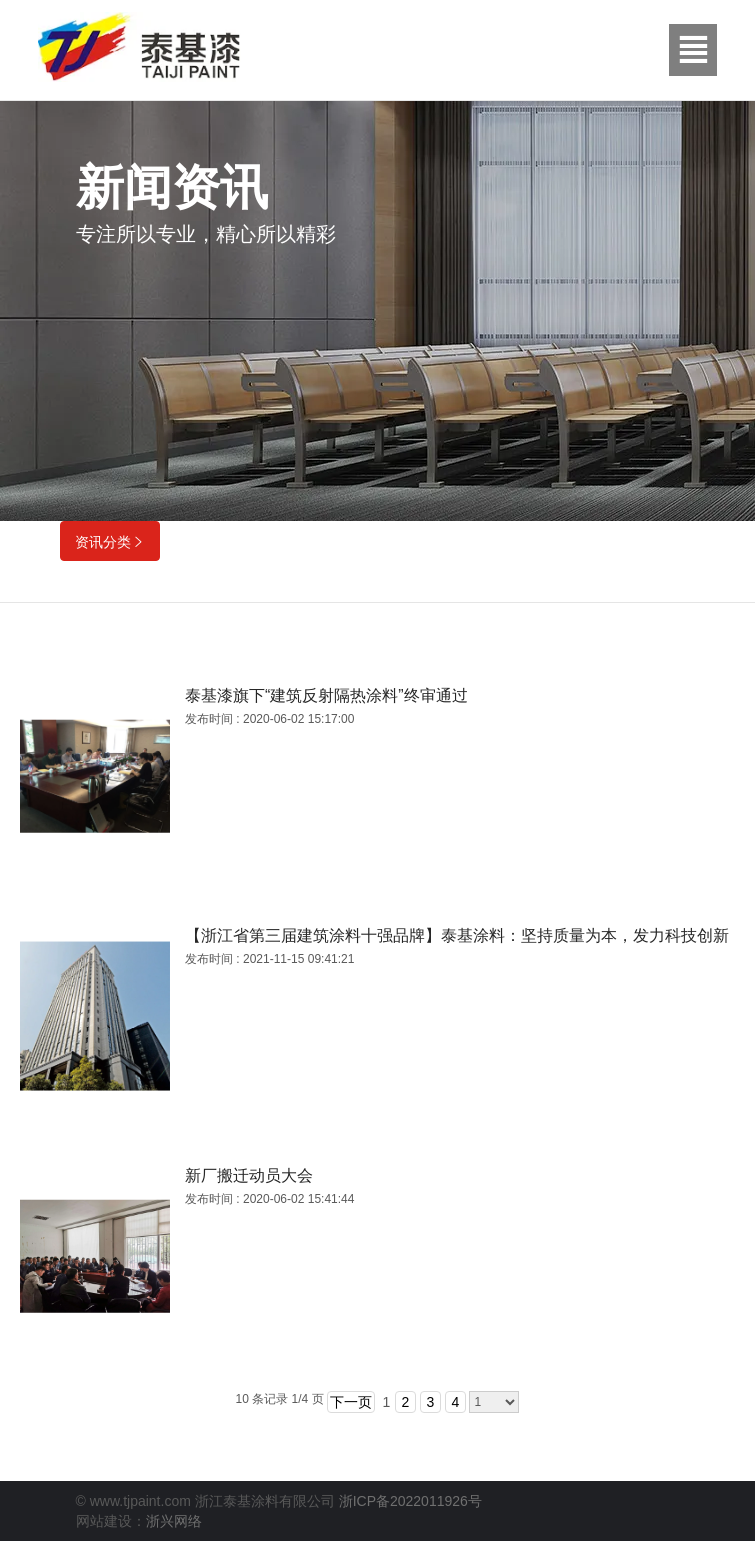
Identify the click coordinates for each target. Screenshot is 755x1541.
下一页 (351, 1402)
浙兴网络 (174, 1521)
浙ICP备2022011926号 (410, 1501)
